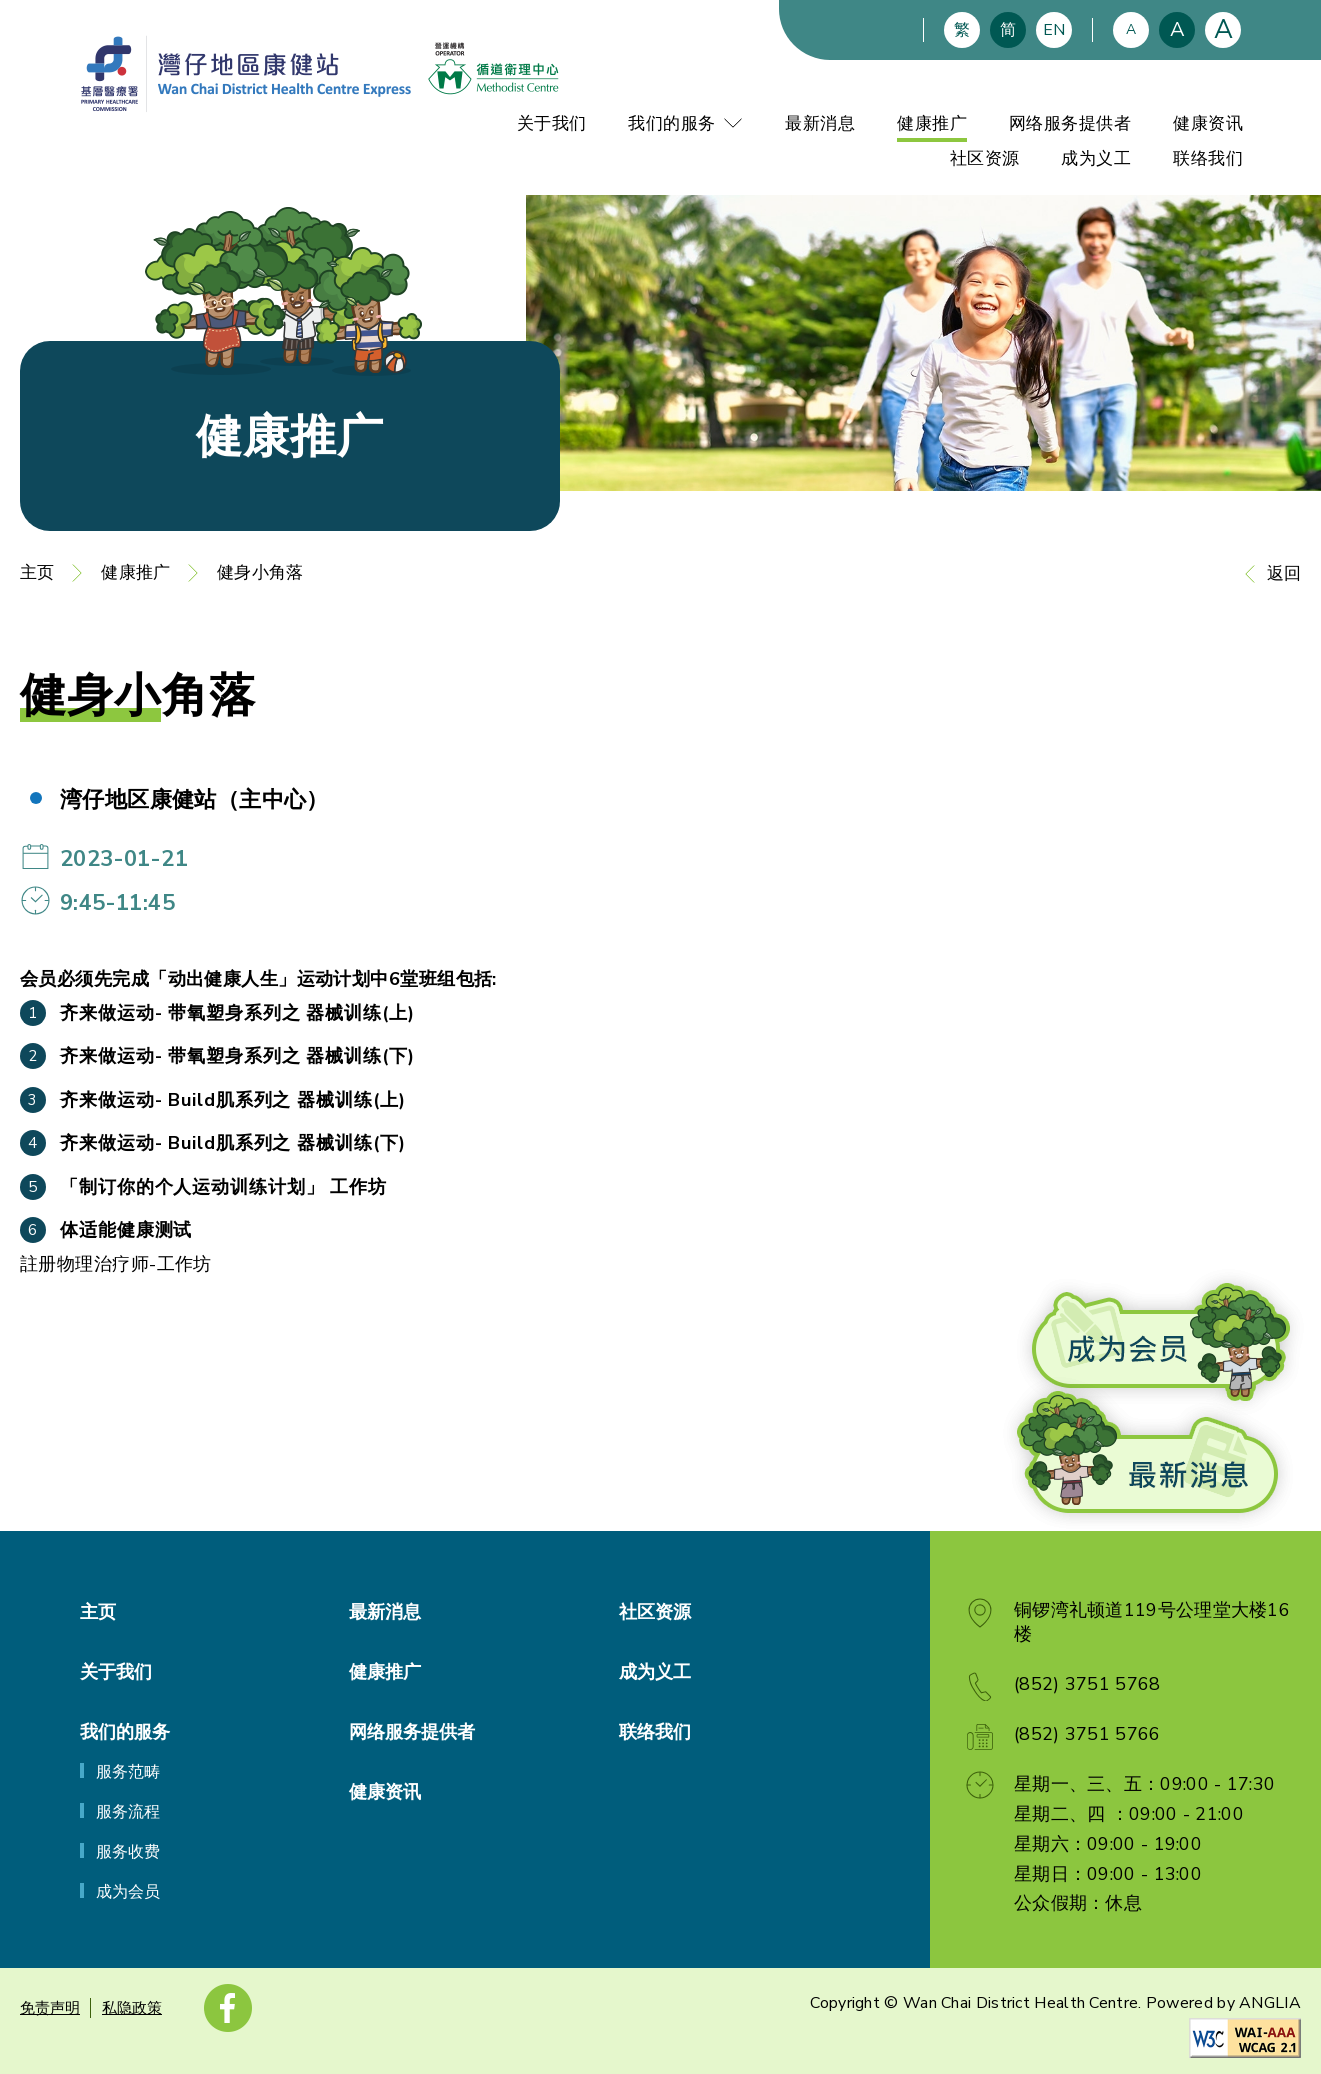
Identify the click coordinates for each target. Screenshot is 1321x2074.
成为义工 (1096, 158)
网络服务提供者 (1070, 123)
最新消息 (820, 123)
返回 (1284, 573)
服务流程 (128, 1812)
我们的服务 (686, 123)
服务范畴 (128, 1772)
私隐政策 (132, 2008)
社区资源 (985, 158)
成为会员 (128, 1892)
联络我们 (1208, 158)
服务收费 (128, 1852)
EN (1054, 30)
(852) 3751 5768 (1087, 1684)
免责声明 (50, 2008)
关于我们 (552, 123)
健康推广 (932, 123)
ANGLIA (1270, 2003)
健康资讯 (1208, 123)
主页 (37, 572)
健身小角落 (260, 572)
